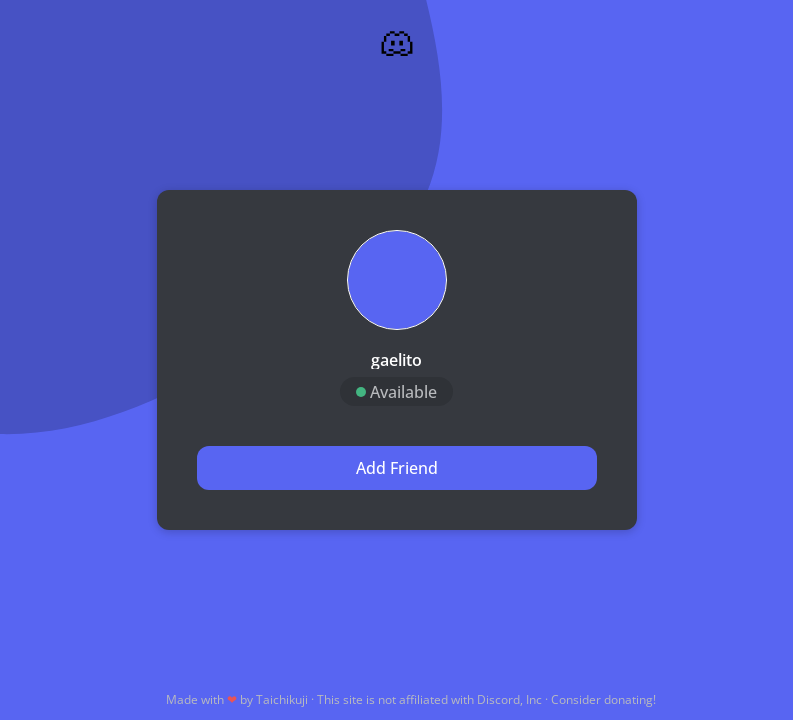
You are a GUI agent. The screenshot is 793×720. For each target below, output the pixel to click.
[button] (397, 280)
